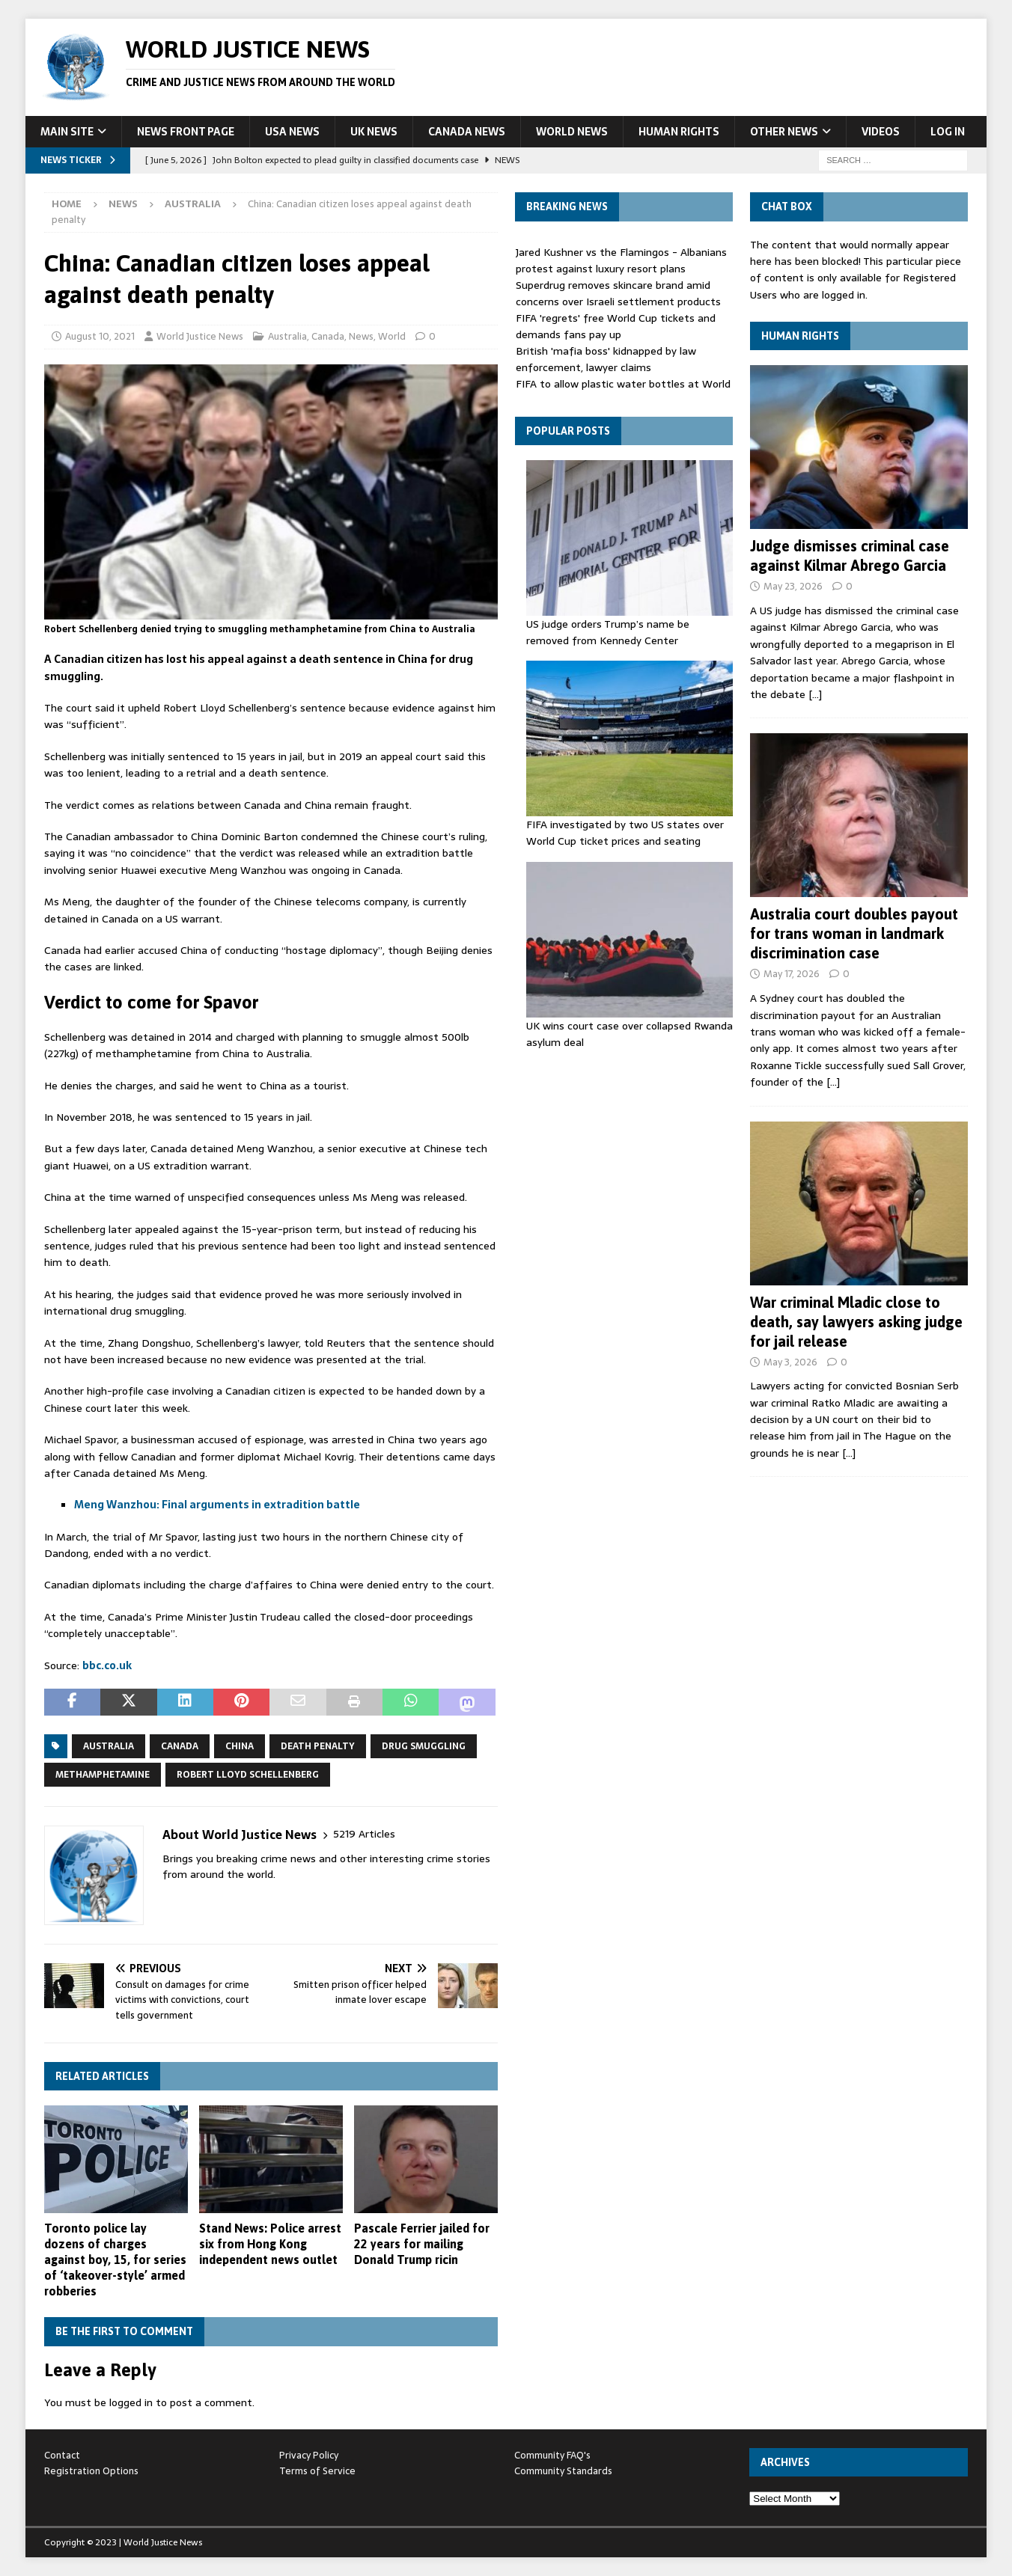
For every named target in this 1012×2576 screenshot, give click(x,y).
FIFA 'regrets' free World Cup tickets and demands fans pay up (616, 326)
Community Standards (563, 2471)
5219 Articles (364, 1834)
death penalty (318, 1746)
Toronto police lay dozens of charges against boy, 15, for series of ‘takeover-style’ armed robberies (115, 2259)
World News (572, 131)
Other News (784, 131)
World (392, 336)
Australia (287, 336)
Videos (881, 131)
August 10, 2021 (100, 336)
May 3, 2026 (790, 1362)
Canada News (466, 131)
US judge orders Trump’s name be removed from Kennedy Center (607, 632)
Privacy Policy (308, 2455)
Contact (62, 2455)
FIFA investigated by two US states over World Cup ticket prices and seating (625, 832)
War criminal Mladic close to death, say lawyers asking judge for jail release (856, 1322)
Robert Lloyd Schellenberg (248, 1774)
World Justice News (199, 336)
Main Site (67, 131)
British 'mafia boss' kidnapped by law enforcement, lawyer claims (606, 359)
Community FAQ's (552, 2455)
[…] (815, 694)
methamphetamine (102, 1774)
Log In (947, 131)
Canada (327, 336)
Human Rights (678, 131)
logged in (131, 2402)
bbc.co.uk (107, 1665)
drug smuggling (424, 1746)
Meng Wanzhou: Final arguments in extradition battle (217, 1504)
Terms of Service (317, 2471)
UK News (373, 131)
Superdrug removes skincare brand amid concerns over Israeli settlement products (618, 293)
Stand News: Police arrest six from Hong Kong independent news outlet (270, 2243)
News (123, 204)
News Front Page (185, 131)
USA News (292, 131)
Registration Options (91, 2471)
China (239, 1746)
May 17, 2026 (791, 974)
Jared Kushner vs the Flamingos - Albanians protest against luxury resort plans (621, 260)
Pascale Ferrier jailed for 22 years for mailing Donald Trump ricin (422, 2243)
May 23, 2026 (793, 586)
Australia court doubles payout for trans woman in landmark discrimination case (854, 933)
